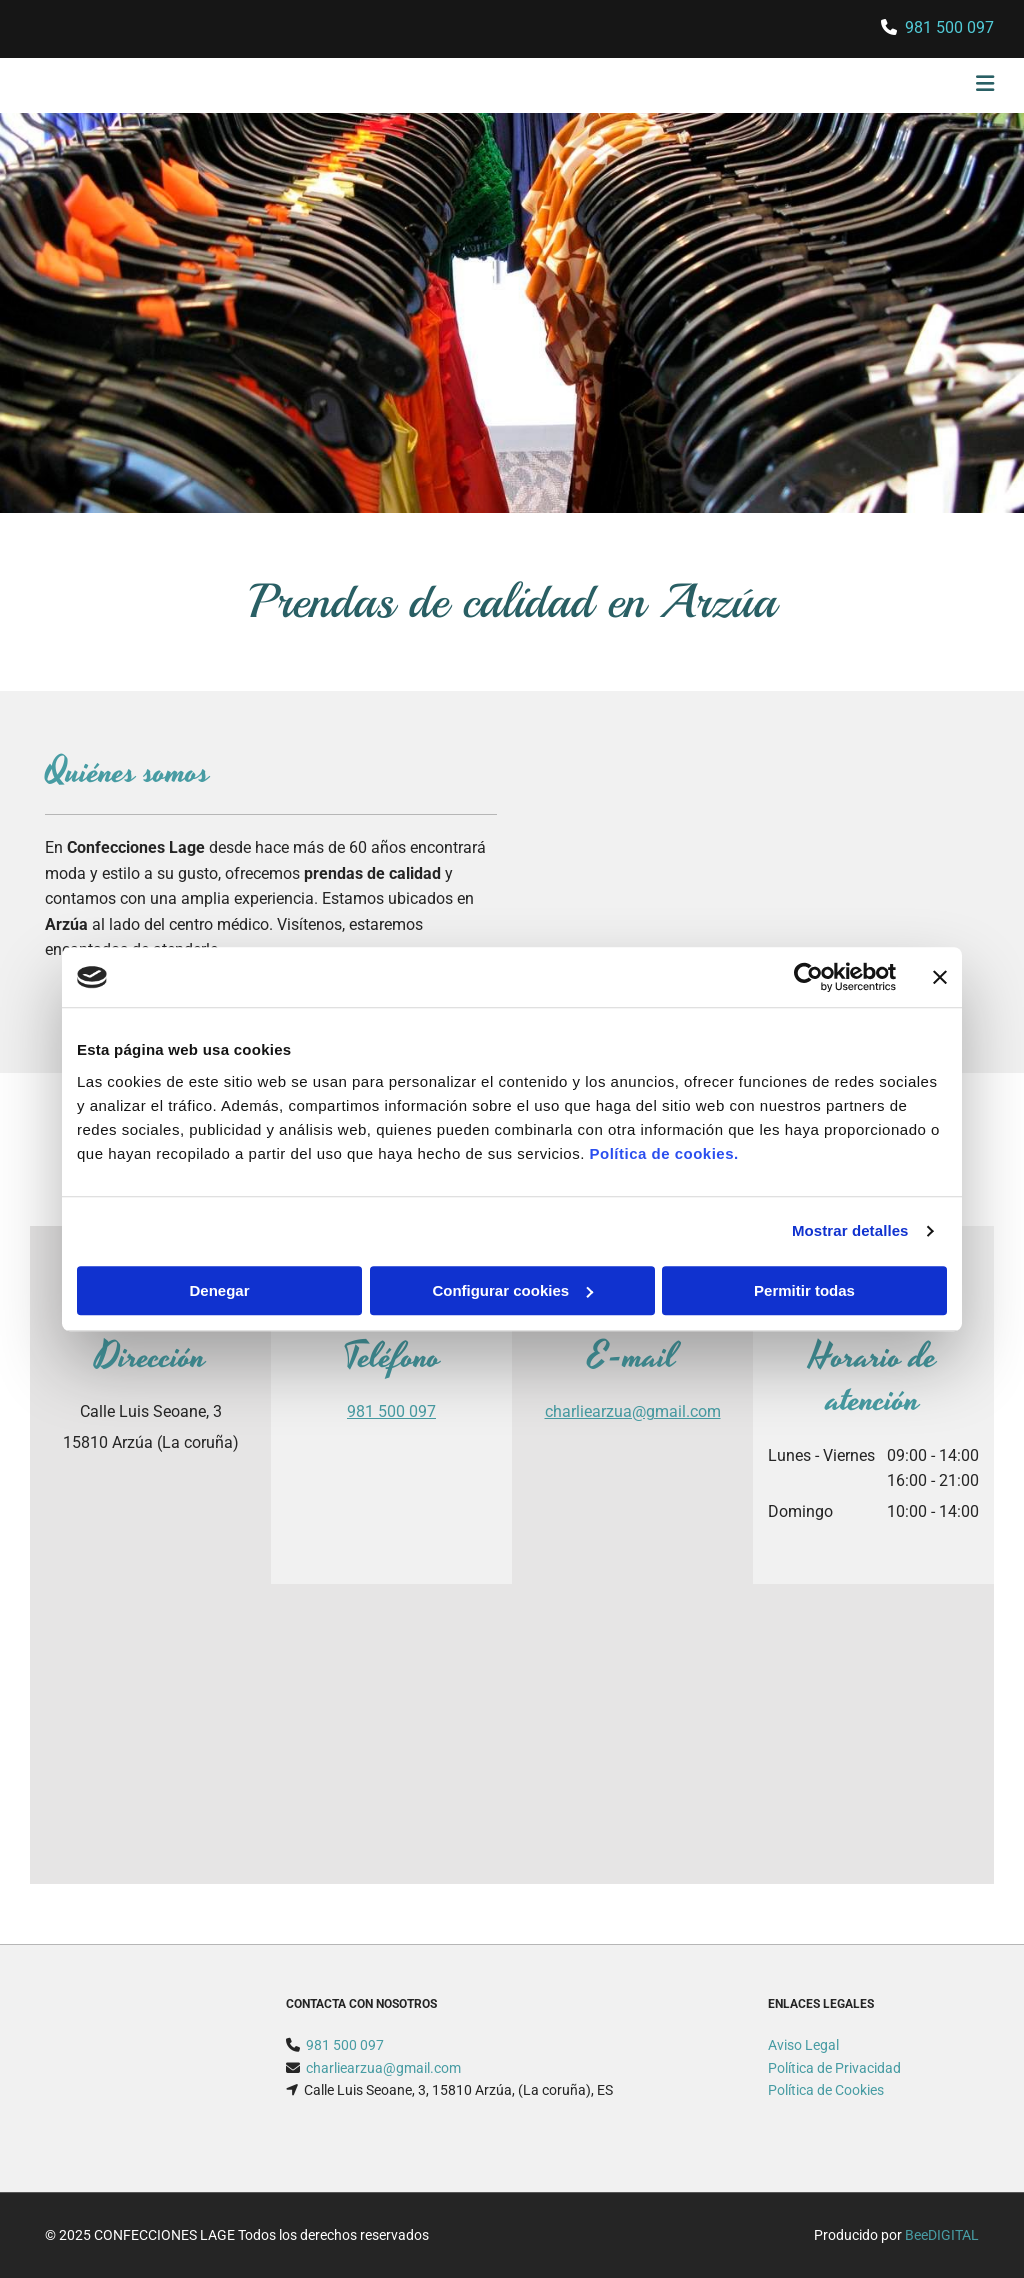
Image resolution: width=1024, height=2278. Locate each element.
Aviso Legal (803, 2045)
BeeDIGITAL (942, 2235)
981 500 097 (949, 27)
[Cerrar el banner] (940, 977)
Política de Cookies (826, 2090)
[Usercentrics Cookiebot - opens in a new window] (808, 977)
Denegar (219, 1290)
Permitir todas (804, 1290)
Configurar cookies (512, 1290)
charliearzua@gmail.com (633, 1411)
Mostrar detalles (850, 1230)
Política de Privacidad (834, 2068)
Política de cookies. (663, 1153)
